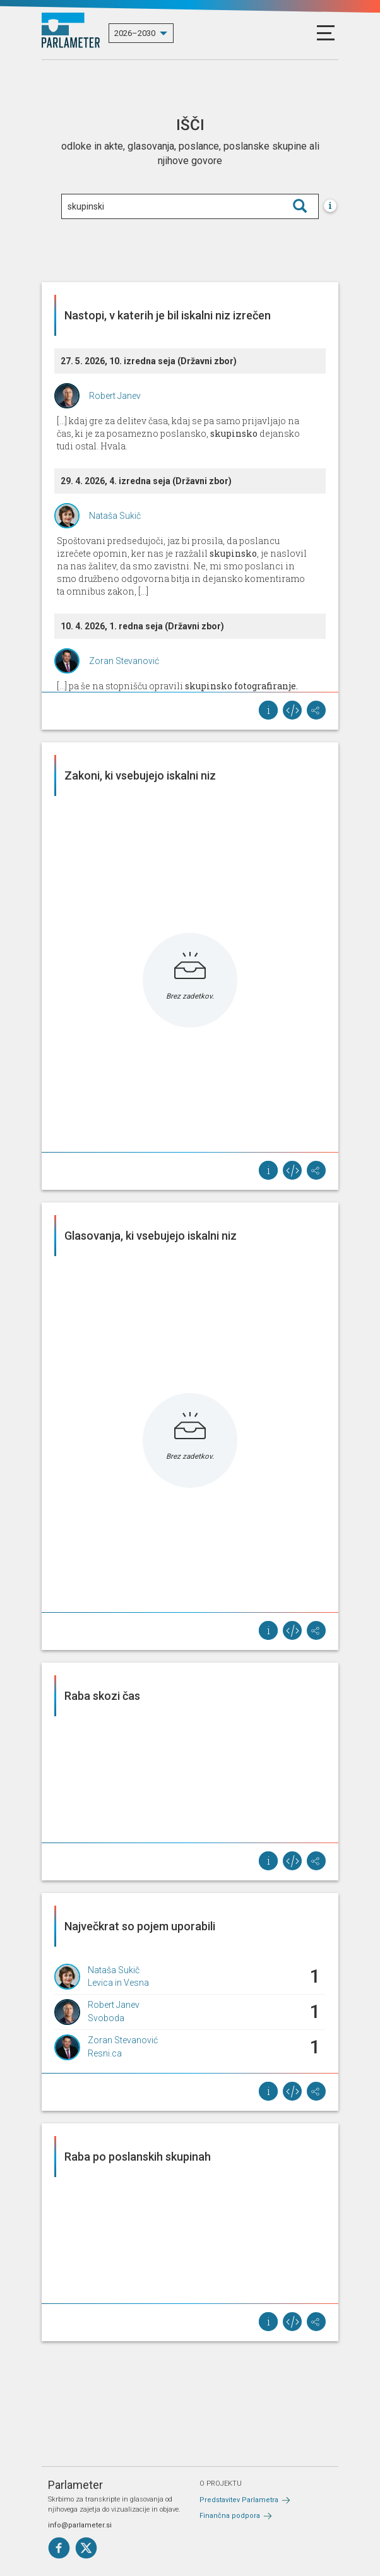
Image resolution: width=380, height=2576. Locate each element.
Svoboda (106, 2018)
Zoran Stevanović (124, 661)
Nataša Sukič (115, 516)
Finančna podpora (229, 2516)
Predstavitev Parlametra (238, 2500)
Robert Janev (115, 396)
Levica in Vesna (118, 1983)
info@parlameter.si (80, 2525)
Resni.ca (105, 2053)
